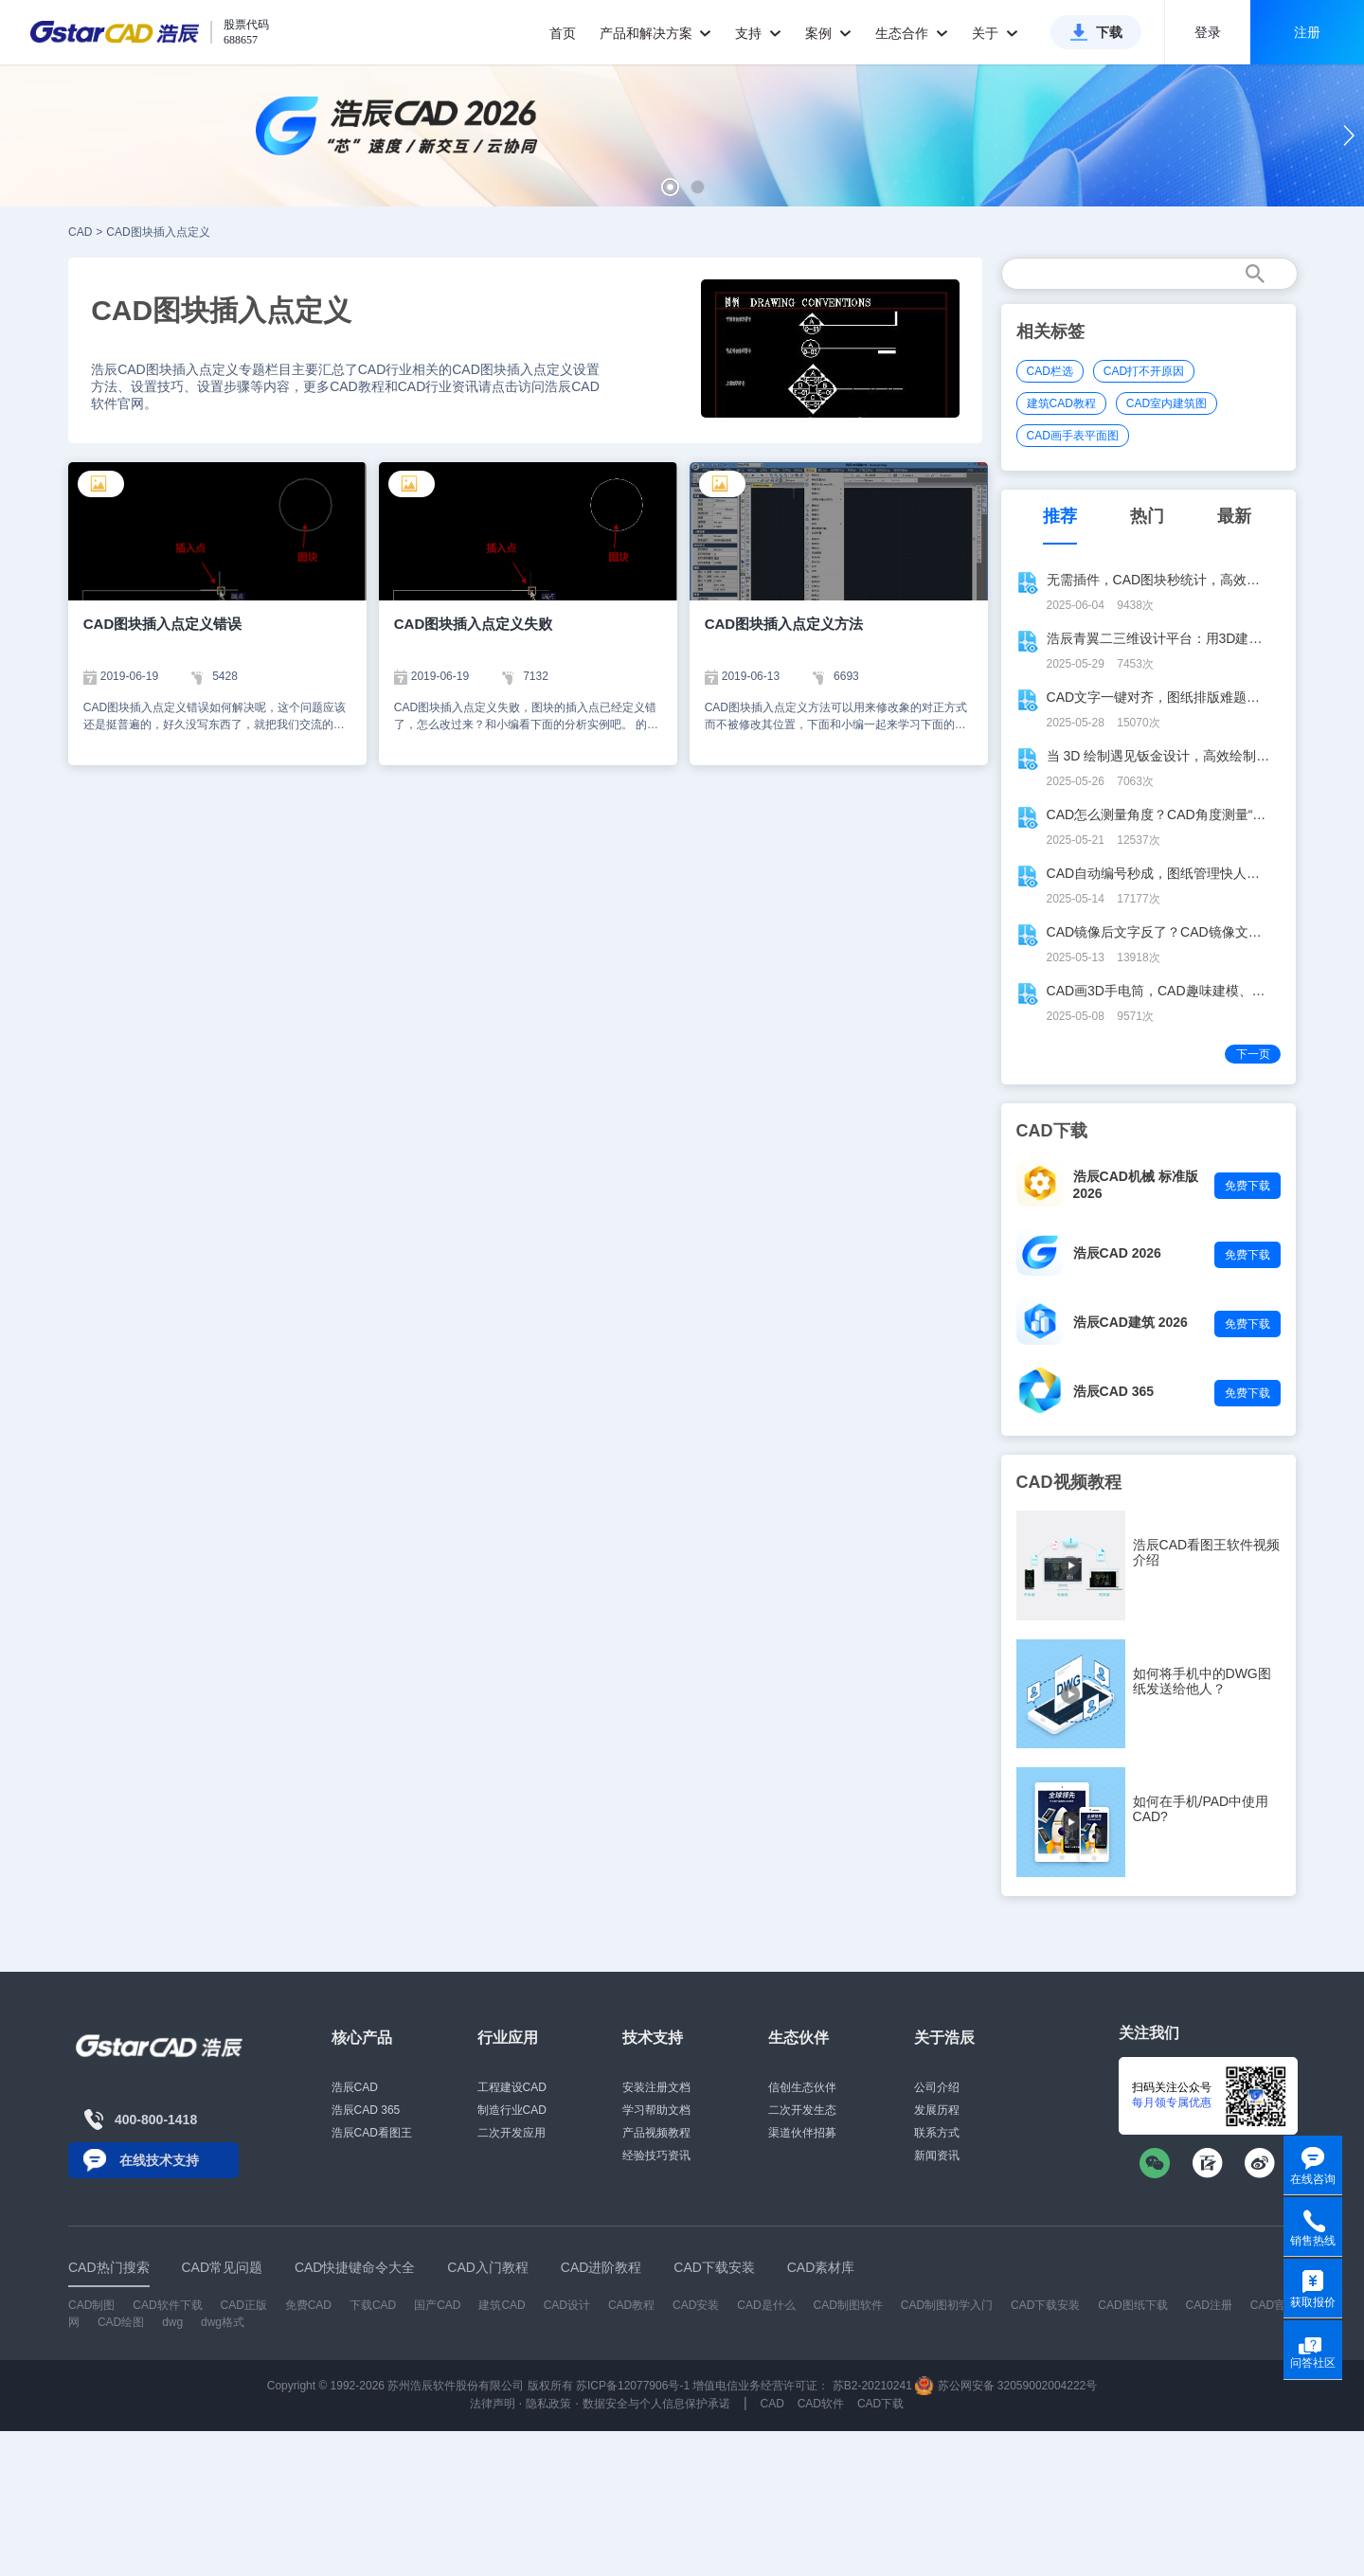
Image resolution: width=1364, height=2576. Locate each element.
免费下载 (1247, 1185)
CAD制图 (91, 2305)
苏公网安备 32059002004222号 (1006, 2385)
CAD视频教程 (1069, 1482)
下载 (1109, 32)
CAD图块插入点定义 (157, 232)
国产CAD (437, 2305)
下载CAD (373, 2305)
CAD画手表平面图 (1073, 435)
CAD (80, 232)
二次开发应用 (511, 2132)
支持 (758, 33)
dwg (172, 2322)
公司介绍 (937, 2087)
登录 (1207, 32)
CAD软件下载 (167, 2305)
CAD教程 (631, 2305)
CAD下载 (880, 2403)
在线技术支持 (159, 2160)
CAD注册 (1209, 2305)
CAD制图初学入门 (947, 2305)
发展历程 (937, 2110)
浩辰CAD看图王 (372, 2132)
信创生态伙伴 (802, 2087)
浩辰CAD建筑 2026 (1130, 1322)
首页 (562, 33)
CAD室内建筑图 (1166, 403)
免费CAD (308, 2305)
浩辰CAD (355, 2087)
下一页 (1253, 1054)
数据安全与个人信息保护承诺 (656, 2403)
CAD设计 (567, 2305)
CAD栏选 (1050, 371)
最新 (1234, 516)
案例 (828, 33)
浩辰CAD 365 (1114, 1391)
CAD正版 (243, 2305)
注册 (1307, 32)
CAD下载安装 (1045, 2305)
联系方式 (937, 2132)
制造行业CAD (512, 2110)
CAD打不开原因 (1144, 371)
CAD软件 (821, 2403)
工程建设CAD (512, 2087)
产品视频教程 (656, 2132)
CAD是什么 (766, 2305)
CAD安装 (696, 2305)
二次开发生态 (802, 2110)
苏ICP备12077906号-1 (633, 2385)
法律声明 (492, 2403)
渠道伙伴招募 (802, 2132)
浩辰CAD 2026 (1117, 1253)
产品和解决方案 (656, 33)
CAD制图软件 (848, 2305)
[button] (670, 187)
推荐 (1060, 516)
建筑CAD (501, 2305)
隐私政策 (548, 2403)
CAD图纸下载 (1132, 2305)
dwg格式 (222, 2322)
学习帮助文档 (656, 2110)
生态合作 (911, 33)
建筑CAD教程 (1061, 403)
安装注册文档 (656, 2087)
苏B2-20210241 (872, 2385)
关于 (995, 33)
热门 (1147, 516)
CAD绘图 (121, 2322)
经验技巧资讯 (656, 2155)
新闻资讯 (937, 2155)
